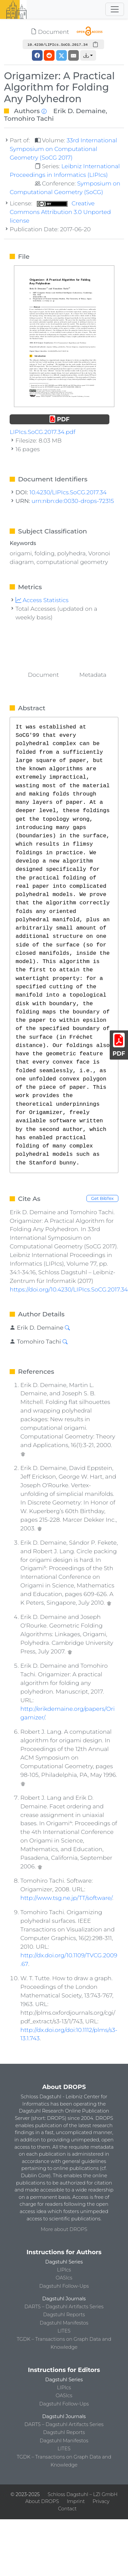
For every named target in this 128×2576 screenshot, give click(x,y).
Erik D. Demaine (79, 111)
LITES (64, 2331)
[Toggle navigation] (114, 9)
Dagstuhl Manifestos (64, 2323)
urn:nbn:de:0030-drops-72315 (73, 500)
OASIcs (64, 2278)
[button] (88, 55)
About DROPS (42, 2501)
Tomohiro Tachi (29, 118)
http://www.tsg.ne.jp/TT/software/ (66, 1897)
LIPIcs (64, 2270)
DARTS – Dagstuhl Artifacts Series (64, 2307)
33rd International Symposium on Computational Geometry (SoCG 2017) (63, 149)
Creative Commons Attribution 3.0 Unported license (60, 212)
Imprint (76, 2501)
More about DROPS (64, 2229)
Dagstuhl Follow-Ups (64, 2286)
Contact (67, 2509)
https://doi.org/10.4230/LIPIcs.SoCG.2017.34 (69, 1289)
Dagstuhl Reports (64, 2315)
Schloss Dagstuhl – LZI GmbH (82, 2494)
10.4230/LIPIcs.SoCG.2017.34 (68, 492)
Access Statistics (42, 599)
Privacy (101, 2501)
